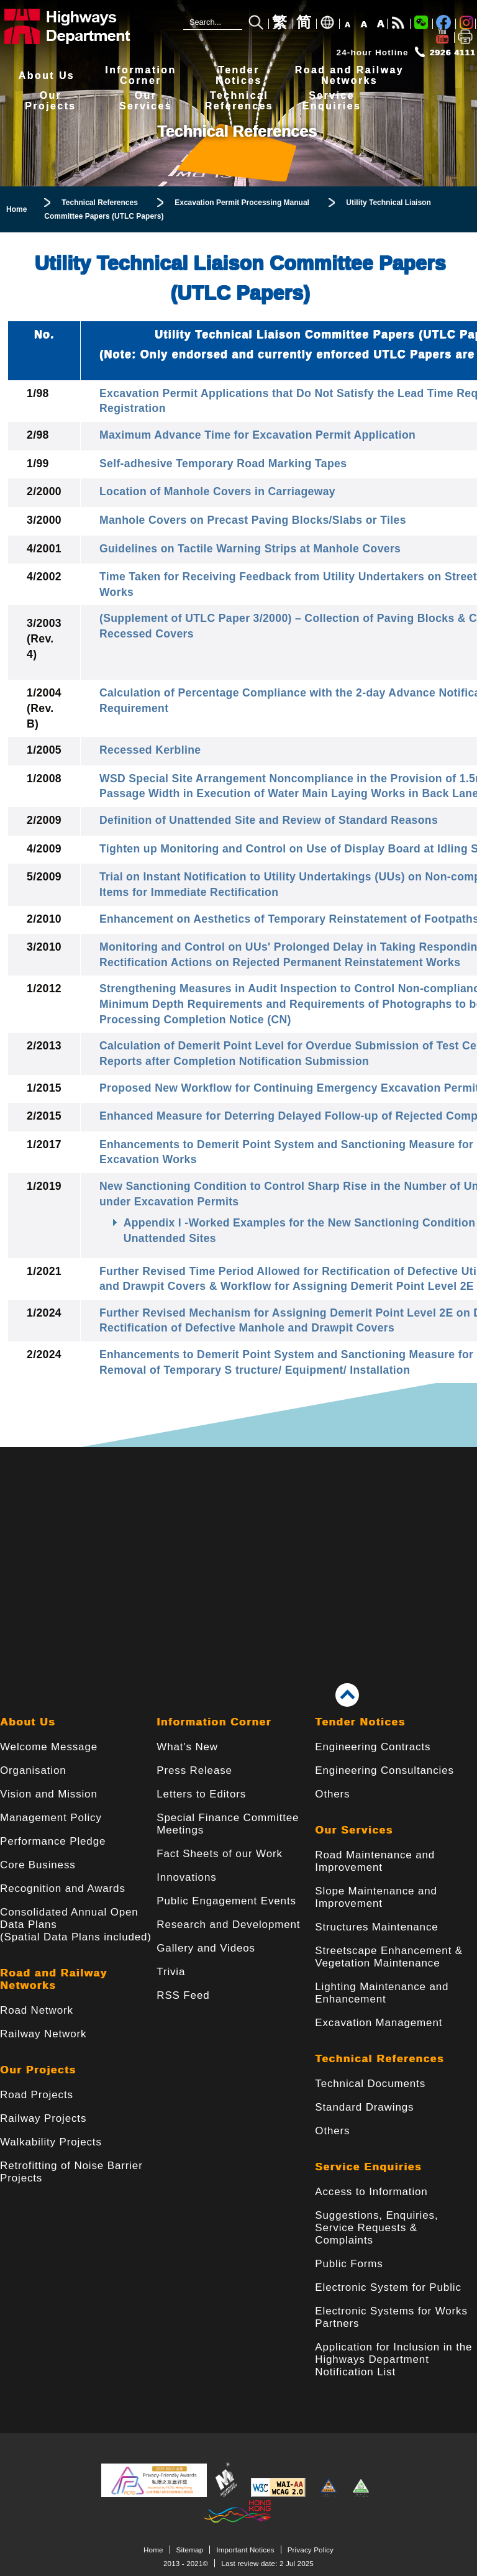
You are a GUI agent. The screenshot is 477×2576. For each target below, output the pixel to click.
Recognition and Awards (62, 1888)
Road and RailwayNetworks (349, 75)
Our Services (354, 1830)
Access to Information (371, 2192)
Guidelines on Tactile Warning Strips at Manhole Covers (250, 548)
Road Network (36, 2010)
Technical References (379, 2059)
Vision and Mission (49, 1794)
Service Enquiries (368, 2167)
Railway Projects (43, 2118)
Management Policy (51, 1818)
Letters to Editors (201, 1794)
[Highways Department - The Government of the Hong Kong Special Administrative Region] (84, 26)
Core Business (38, 1865)
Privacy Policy (311, 2550)
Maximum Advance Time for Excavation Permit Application (257, 435)
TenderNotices (239, 75)
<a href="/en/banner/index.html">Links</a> (238, 1546)
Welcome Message (49, 1747)
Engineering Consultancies (384, 1770)
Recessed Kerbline (150, 750)
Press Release (194, 1770)
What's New (187, 1747)
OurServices (145, 101)
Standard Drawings (364, 2107)
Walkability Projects (51, 2142)
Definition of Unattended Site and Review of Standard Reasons (268, 820)
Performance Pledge (53, 1841)
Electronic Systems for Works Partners (391, 2317)
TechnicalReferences (239, 101)
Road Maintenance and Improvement (375, 1861)
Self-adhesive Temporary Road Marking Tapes (223, 463)
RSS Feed (183, 1995)
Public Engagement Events (226, 1901)
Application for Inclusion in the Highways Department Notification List (393, 2359)
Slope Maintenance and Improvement (376, 1897)
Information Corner (214, 1722)
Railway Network (43, 2034)
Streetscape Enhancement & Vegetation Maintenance (389, 1957)
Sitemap (190, 2550)
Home (153, 2550)
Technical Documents (370, 2084)
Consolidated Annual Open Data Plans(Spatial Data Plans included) (76, 1924)
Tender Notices (360, 1722)
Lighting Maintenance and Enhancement (381, 1993)
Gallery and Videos (206, 1948)
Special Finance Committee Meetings (228, 1824)
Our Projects (38, 2070)
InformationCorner (140, 75)
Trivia (171, 1972)
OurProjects (50, 101)
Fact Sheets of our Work (220, 1854)
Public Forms (349, 2264)
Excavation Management (378, 2023)
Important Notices (245, 2550)
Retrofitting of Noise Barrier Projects (71, 2172)
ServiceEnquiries (331, 101)
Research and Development (228, 1924)
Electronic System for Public (388, 2287)
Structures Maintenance (376, 1927)
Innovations (186, 1877)
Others (332, 1794)
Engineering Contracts (372, 1747)
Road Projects (36, 2095)
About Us (47, 75)
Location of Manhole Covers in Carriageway (217, 491)
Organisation (33, 1770)
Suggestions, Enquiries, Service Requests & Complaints (376, 2227)
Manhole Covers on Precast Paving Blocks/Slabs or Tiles (252, 520)
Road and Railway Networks (53, 1979)
